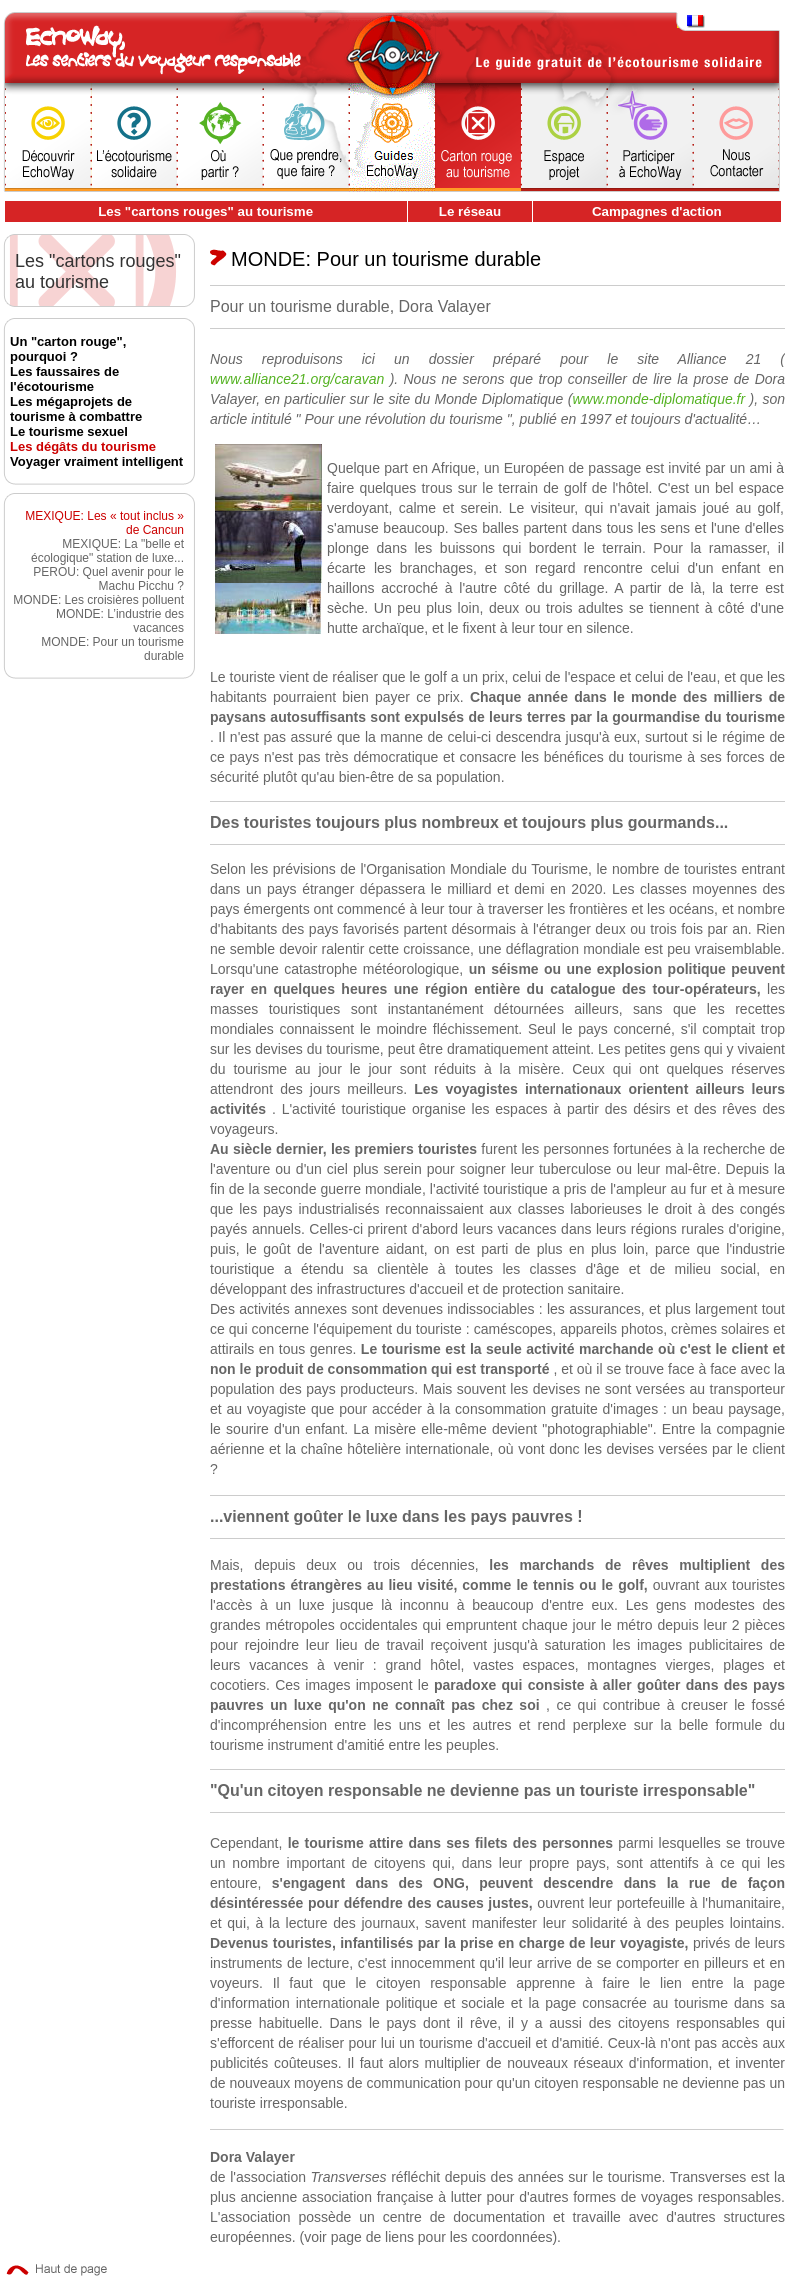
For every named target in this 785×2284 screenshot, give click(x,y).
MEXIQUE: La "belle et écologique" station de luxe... (107, 551)
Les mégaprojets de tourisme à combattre (76, 409)
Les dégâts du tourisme (83, 446)
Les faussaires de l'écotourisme (64, 379)
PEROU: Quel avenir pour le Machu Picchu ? (108, 579)
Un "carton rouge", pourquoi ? (68, 349)
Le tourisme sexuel (69, 431)
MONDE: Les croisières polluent (98, 600)
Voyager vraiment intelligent (96, 461)
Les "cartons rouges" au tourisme (205, 211)
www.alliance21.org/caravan (300, 379)
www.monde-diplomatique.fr (660, 399)
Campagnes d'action (657, 211)
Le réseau (470, 211)
